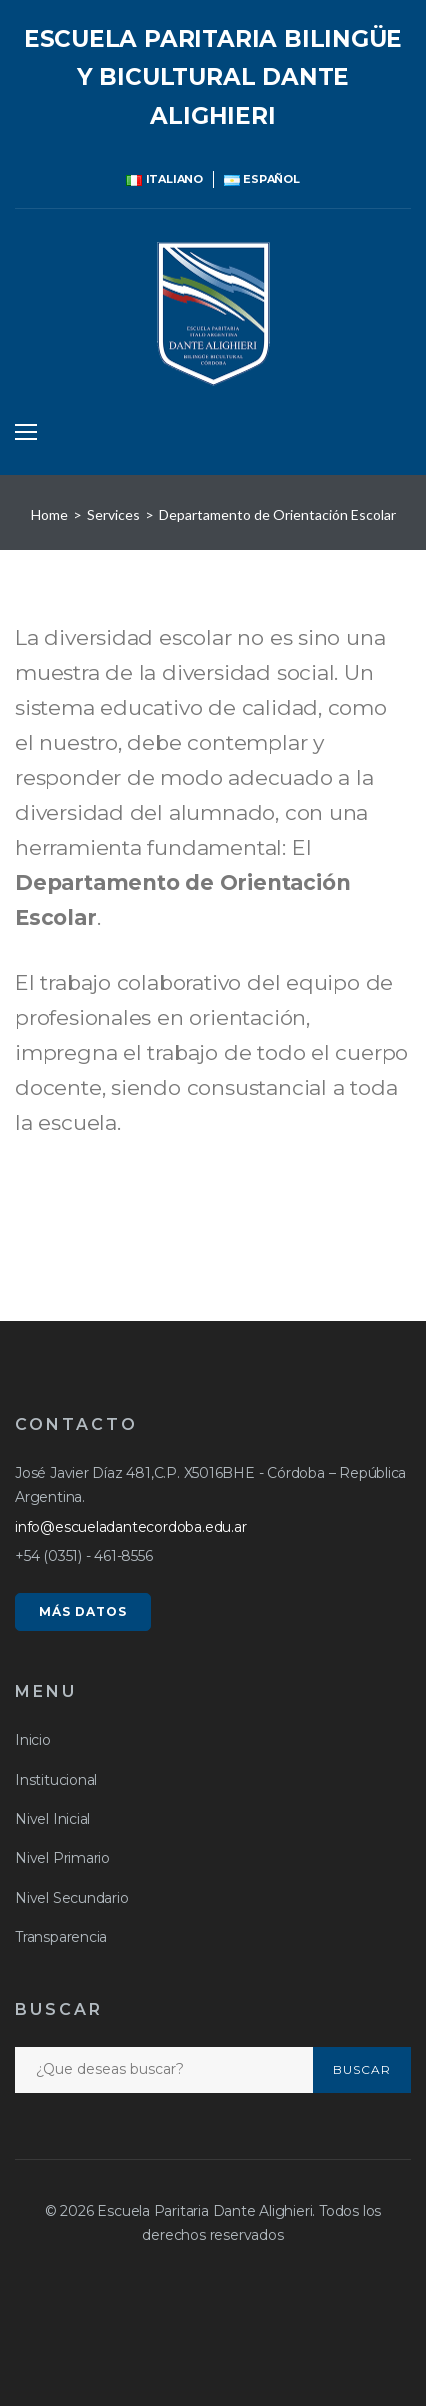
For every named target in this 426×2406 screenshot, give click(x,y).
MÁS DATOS (83, 1611)
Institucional (56, 1780)
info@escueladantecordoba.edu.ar (131, 1527)
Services (113, 514)
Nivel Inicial (52, 1819)
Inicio (33, 1740)
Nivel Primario (62, 1858)
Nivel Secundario (72, 1898)
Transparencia (61, 1937)
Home (49, 514)
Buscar (362, 2069)
